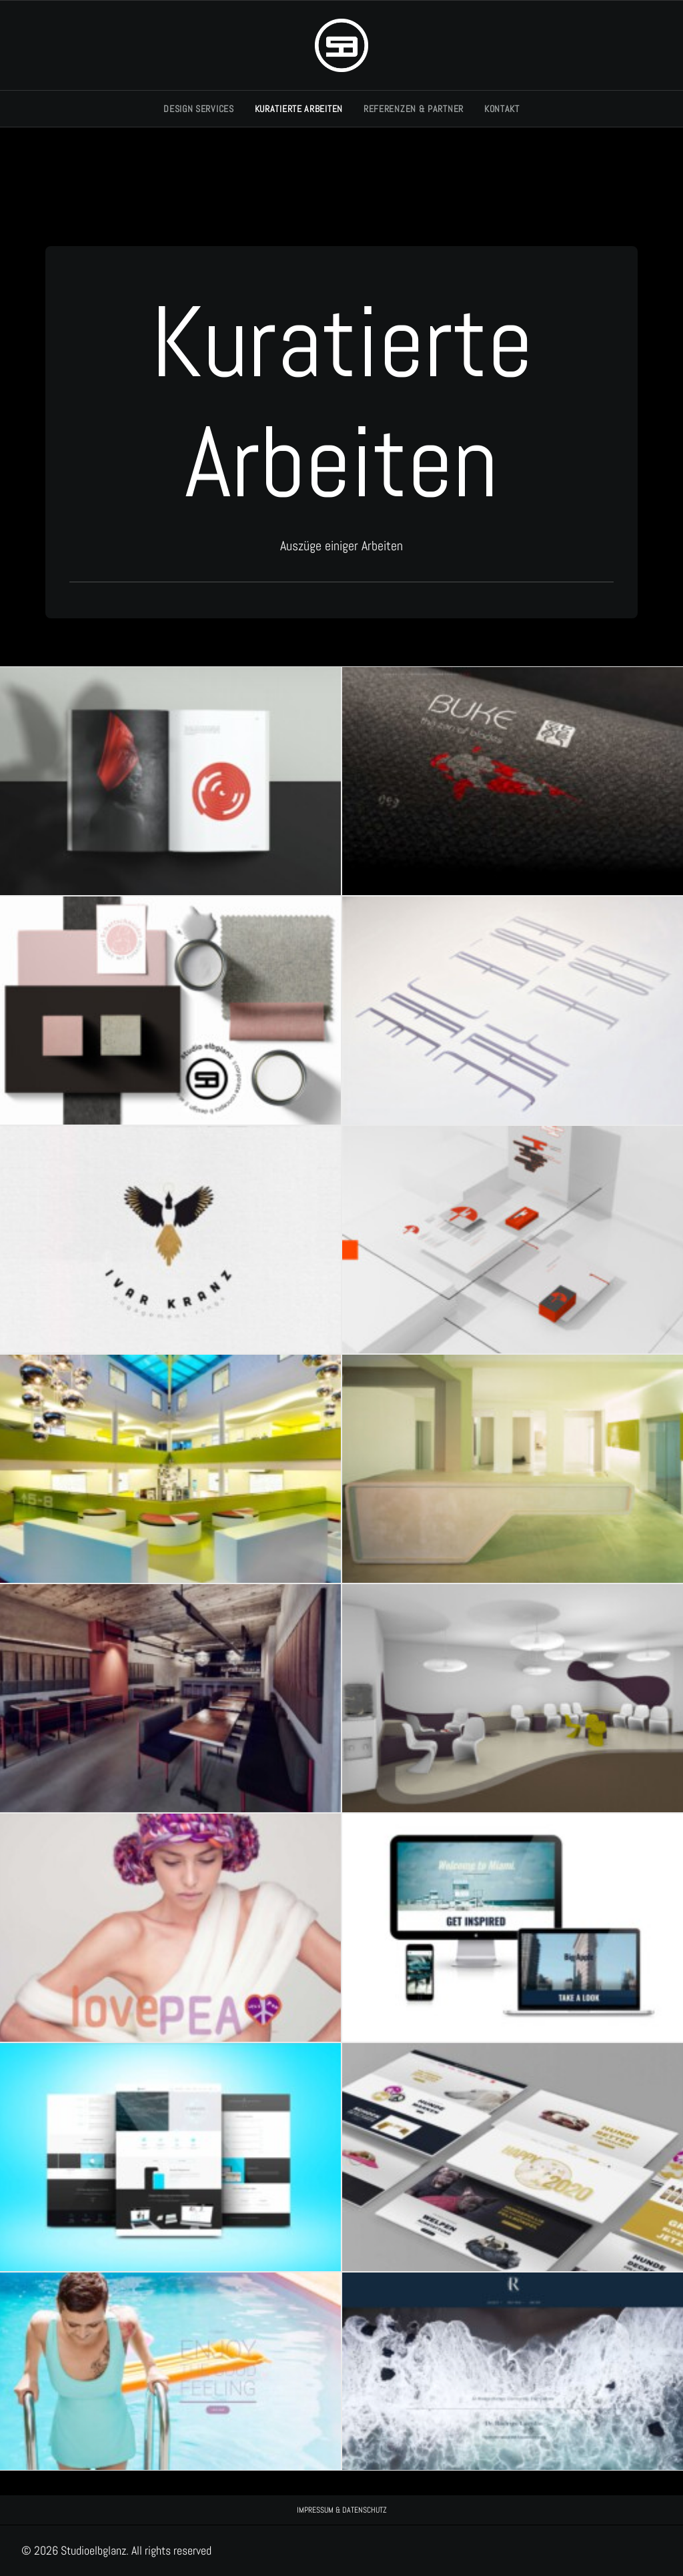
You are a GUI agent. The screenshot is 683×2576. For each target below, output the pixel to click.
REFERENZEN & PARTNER (414, 109)
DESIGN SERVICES (198, 109)
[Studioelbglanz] (341, 45)
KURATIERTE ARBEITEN (299, 109)
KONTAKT (502, 109)
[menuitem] (203, 109)
